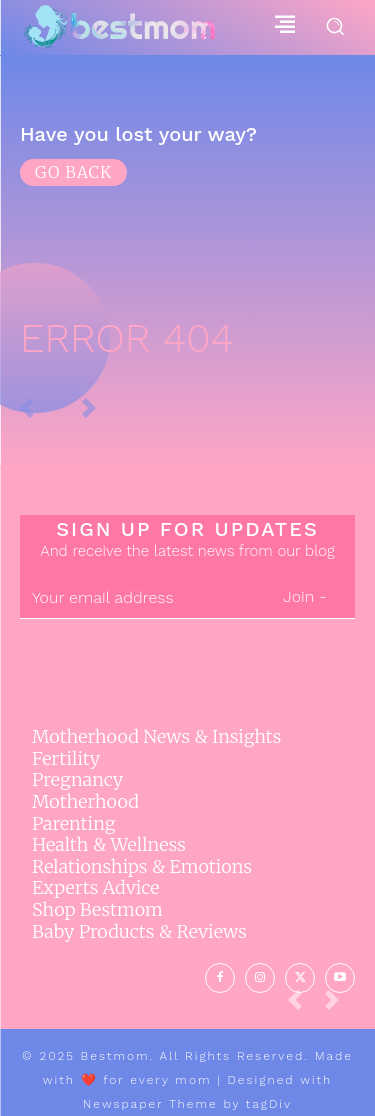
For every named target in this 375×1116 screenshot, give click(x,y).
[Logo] (118, 27)
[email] (137, 598)
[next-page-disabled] (340, 1005)
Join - (304, 596)
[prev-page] (303, 1005)
